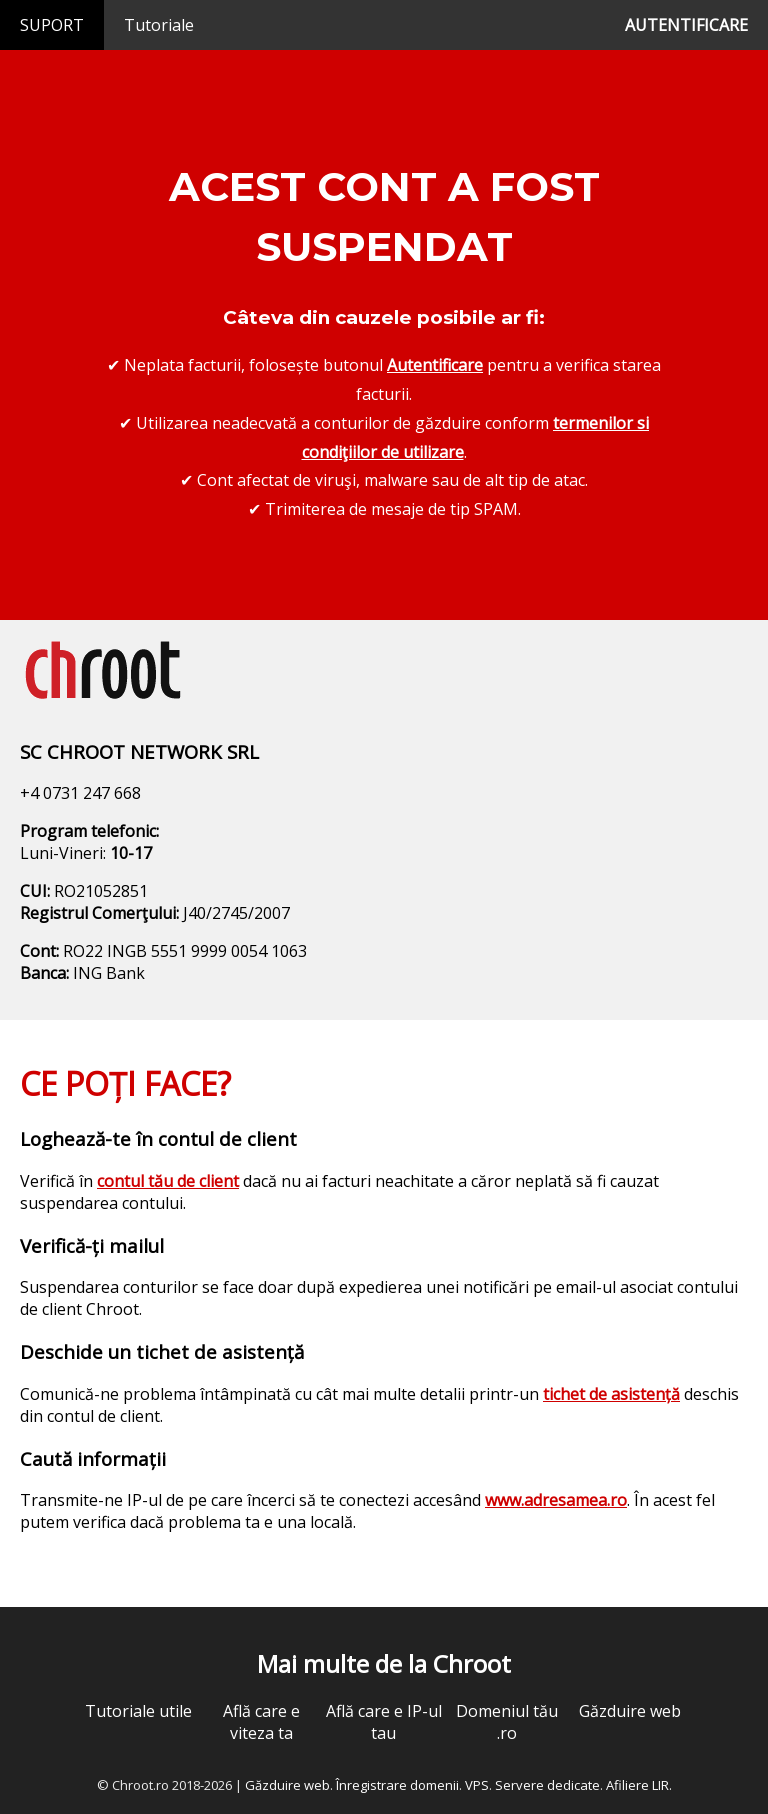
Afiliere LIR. (639, 1785)
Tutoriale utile (138, 1711)
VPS (477, 1785)
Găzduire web (630, 1711)
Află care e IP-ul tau (384, 1722)
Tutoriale (159, 25)
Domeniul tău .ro (507, 1722)
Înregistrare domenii (397, 1785)
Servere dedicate (547, 1785)
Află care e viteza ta (261, 1722)
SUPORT (52, 25)
